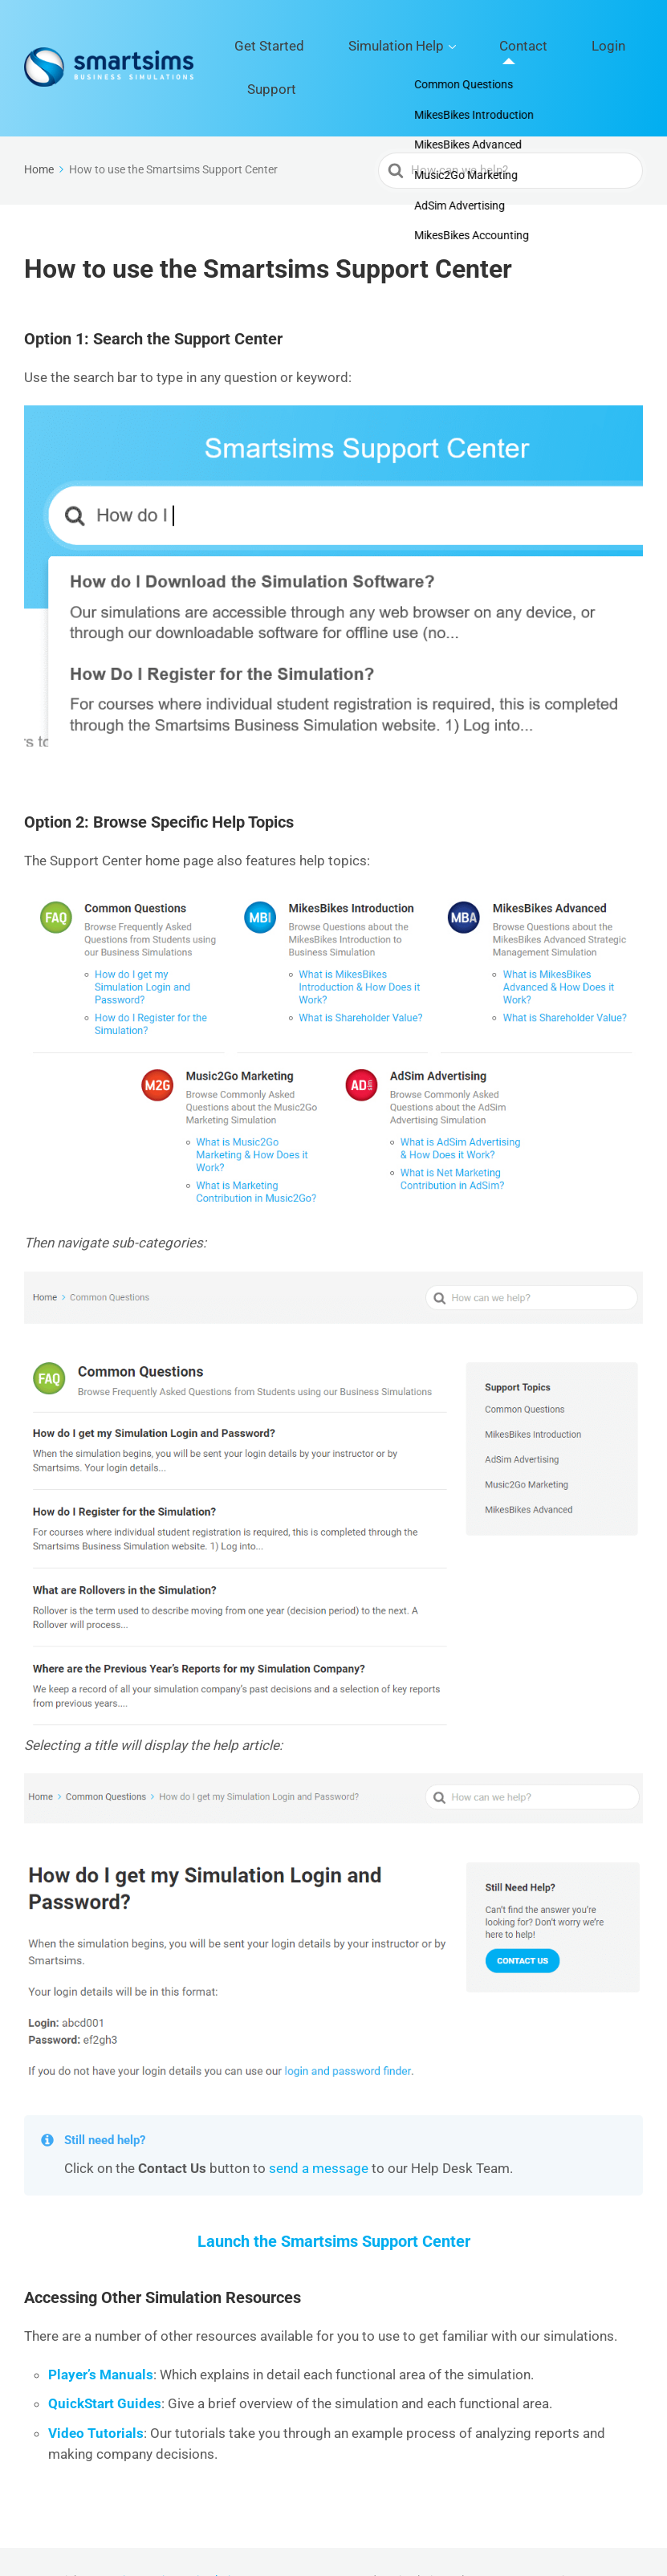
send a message (318, 2131)
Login (554, 49)
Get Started (292, 49)
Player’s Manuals (100, 2337)
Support (615, 49)
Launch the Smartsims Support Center (333, 2203)
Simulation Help (390, 49)
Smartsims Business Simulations (168, 2543)
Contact (492, 49)
